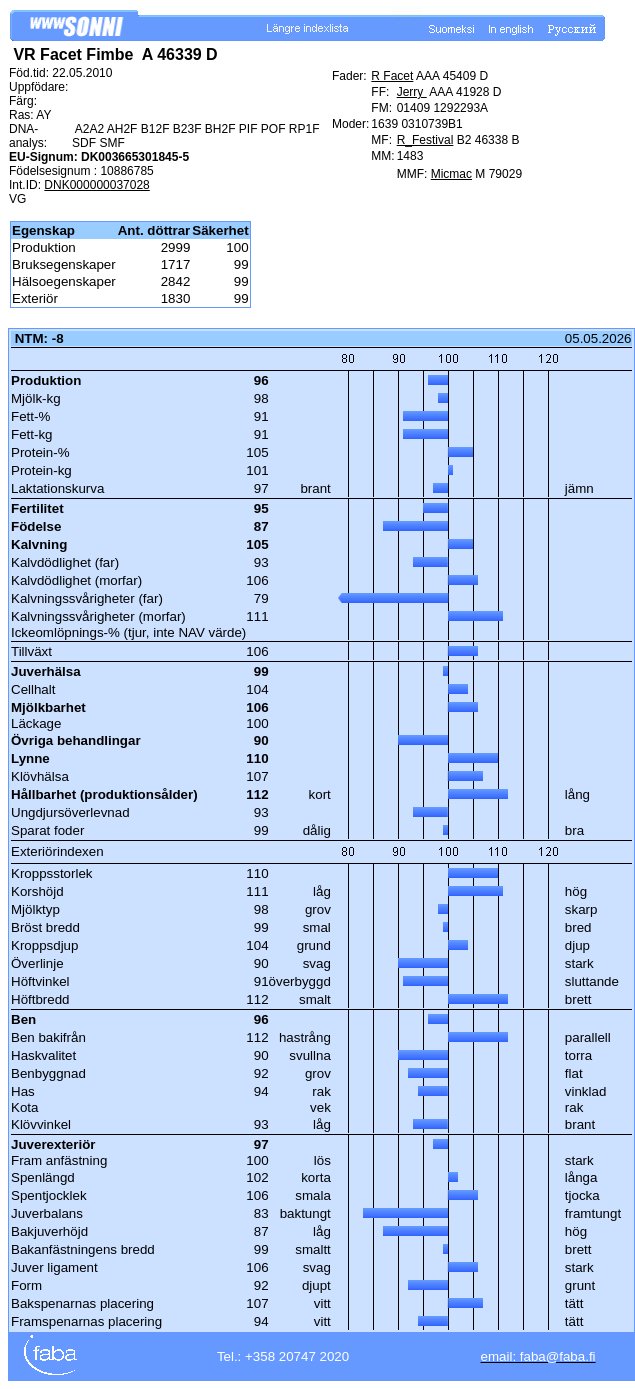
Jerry (412, 92)
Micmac (451, 174)
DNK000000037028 (96, 185)
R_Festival (425, 140)
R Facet (392, 76)
